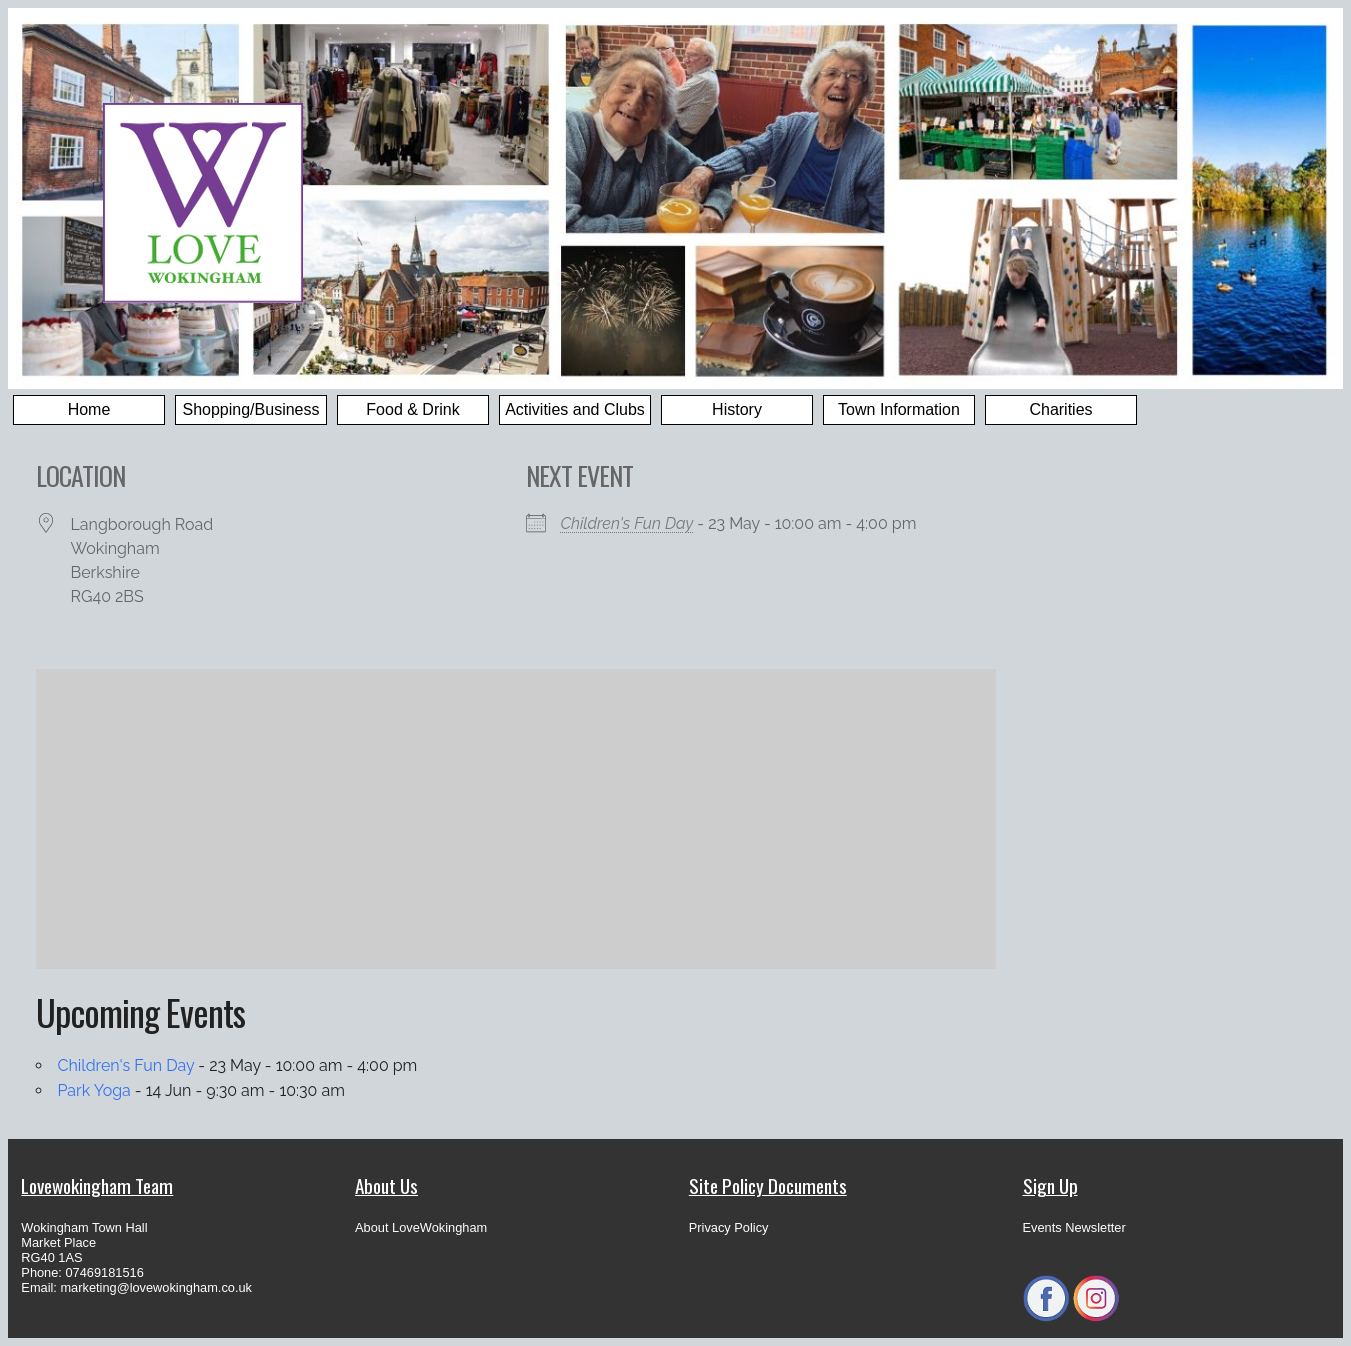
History (737, 409)
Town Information (899, 409)
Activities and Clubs (575, 409)
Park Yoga (94, 1090)
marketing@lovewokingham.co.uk (156, 1287)
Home (89, 409)
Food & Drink (412, 409)
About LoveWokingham (421, 1227)
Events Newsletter (1074, 1227)
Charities (1060, 409)
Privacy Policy (729, 1227)
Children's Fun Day (627, 523)
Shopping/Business (251, 409)
